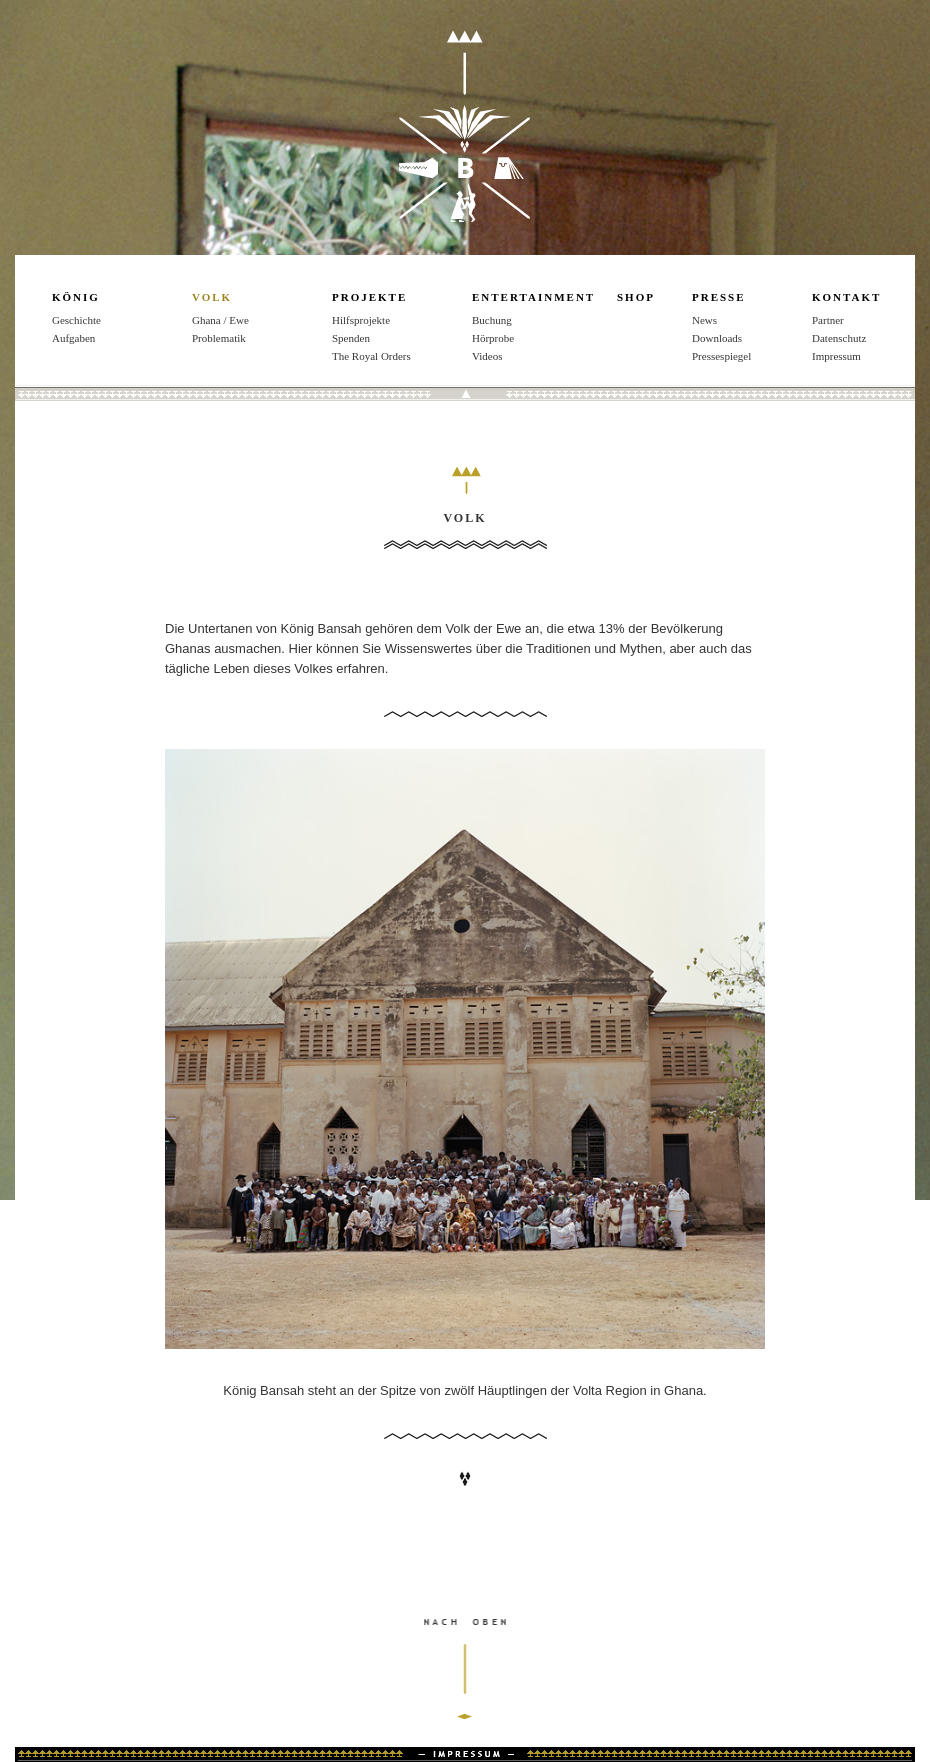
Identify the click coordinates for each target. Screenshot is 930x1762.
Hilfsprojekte (361, 320)
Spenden (351, 338)
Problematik (219, 338)
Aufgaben (73, 338)
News (704, 320)
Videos (487, 356)
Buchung (492, 320)
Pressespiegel (721, 356)
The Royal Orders (371, 356)
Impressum (465, 1754)
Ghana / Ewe (220, 320)
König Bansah (465, 126)
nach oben (465, 1690)
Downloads (717, 338)
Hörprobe (493, 338)
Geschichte (76, 320)
